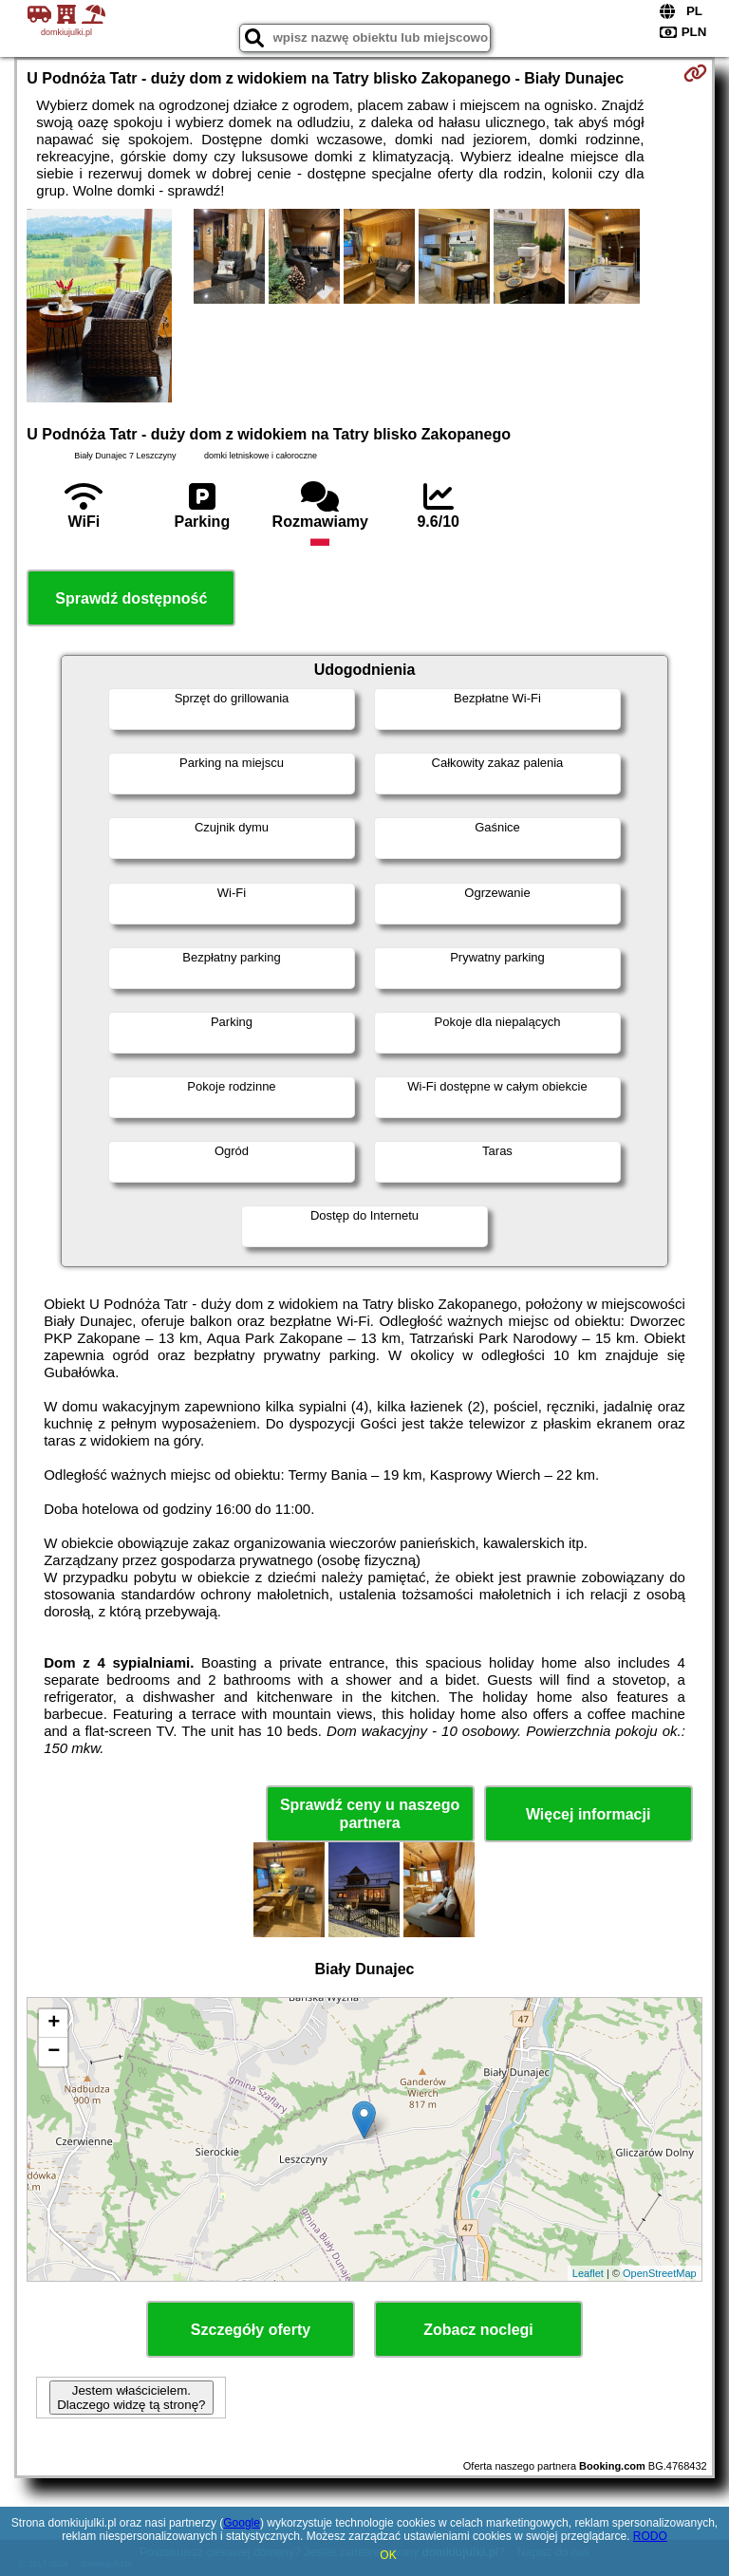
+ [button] (53, 2023)
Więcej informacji (588, 1814)
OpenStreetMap (660, 2273)
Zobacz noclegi (478, 2330)
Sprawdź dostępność (131, 598)
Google (241, 2522)
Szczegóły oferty (250, 2330)
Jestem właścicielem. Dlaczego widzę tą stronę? (131, 2397)
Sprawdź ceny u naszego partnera (369, 1814)
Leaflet (588, 2273)
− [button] (53, 2052)
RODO (650, 2536)
